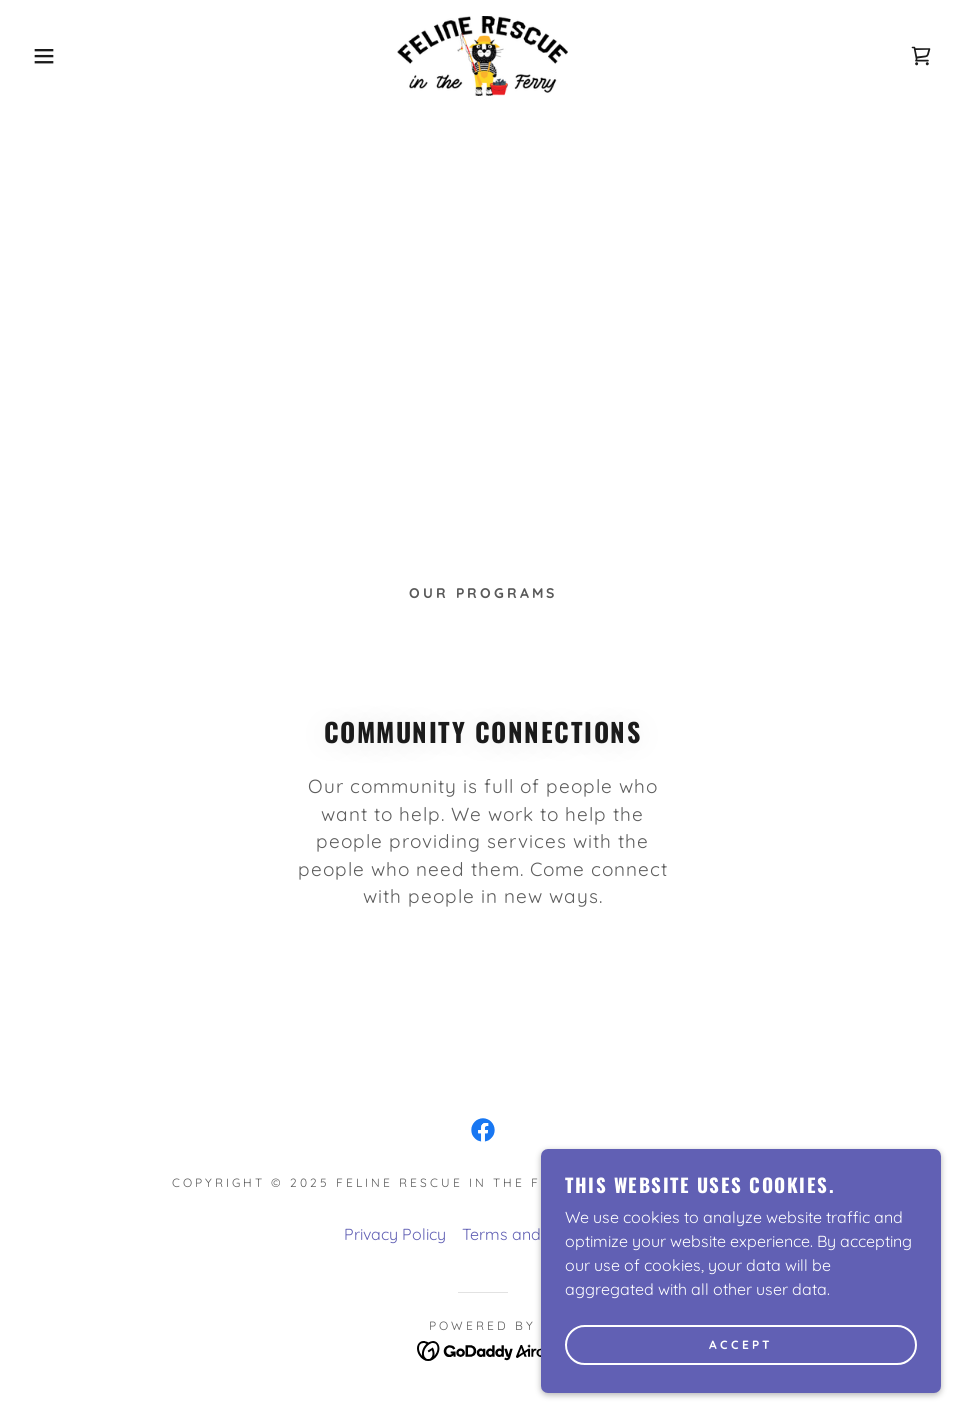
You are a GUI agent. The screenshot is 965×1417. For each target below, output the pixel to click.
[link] (483, 56)
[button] (48, 56)
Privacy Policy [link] (395, 1234)
